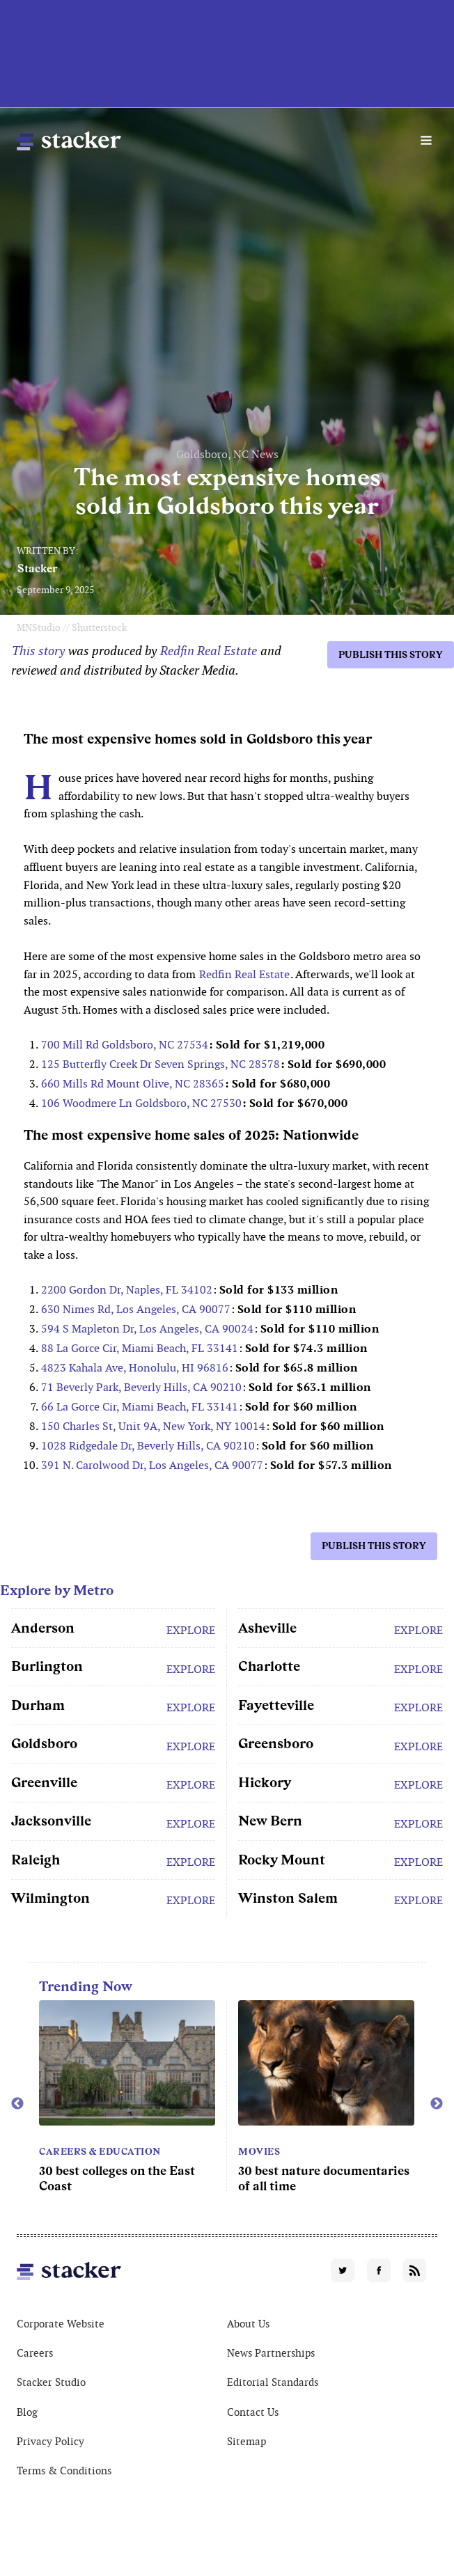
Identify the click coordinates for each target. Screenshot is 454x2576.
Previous (17, 2104)
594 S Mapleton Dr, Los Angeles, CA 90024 (147, 1328)
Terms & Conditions (64, 2470)
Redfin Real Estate (210, 651)
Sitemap (246, 2441)
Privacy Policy (50, 2441)
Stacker (37, 568)
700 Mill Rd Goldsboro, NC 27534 (124, 1044)
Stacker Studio (51, 2382)
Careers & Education (100, 2151)
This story (38, 651)
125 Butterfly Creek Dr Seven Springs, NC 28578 (160, 1064)
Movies (259, 2151)
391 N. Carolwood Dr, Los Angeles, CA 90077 (152, 1465)
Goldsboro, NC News (227, 454)
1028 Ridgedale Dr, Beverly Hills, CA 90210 (148, 1445)
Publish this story (390, 654)
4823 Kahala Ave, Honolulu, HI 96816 (134, 1367)
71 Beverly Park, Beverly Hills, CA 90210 (141, 1387)
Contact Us (253, 2412)
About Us (248, 2323)
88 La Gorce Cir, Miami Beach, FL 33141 (139, 1348)
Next (437, 2104)
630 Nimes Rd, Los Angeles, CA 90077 (135, 1309)
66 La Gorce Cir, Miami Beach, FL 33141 (139, 1406)
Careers (35, 2352)
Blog (27, 2412)
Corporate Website (60, 2323)
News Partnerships (271, 2352)
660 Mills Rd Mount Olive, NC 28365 (132, 1083)
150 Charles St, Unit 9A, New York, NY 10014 (153, 1426)
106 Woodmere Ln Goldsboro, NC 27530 (141, 1103)
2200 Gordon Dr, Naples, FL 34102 (126, 1289)
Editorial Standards (272, 2382)
